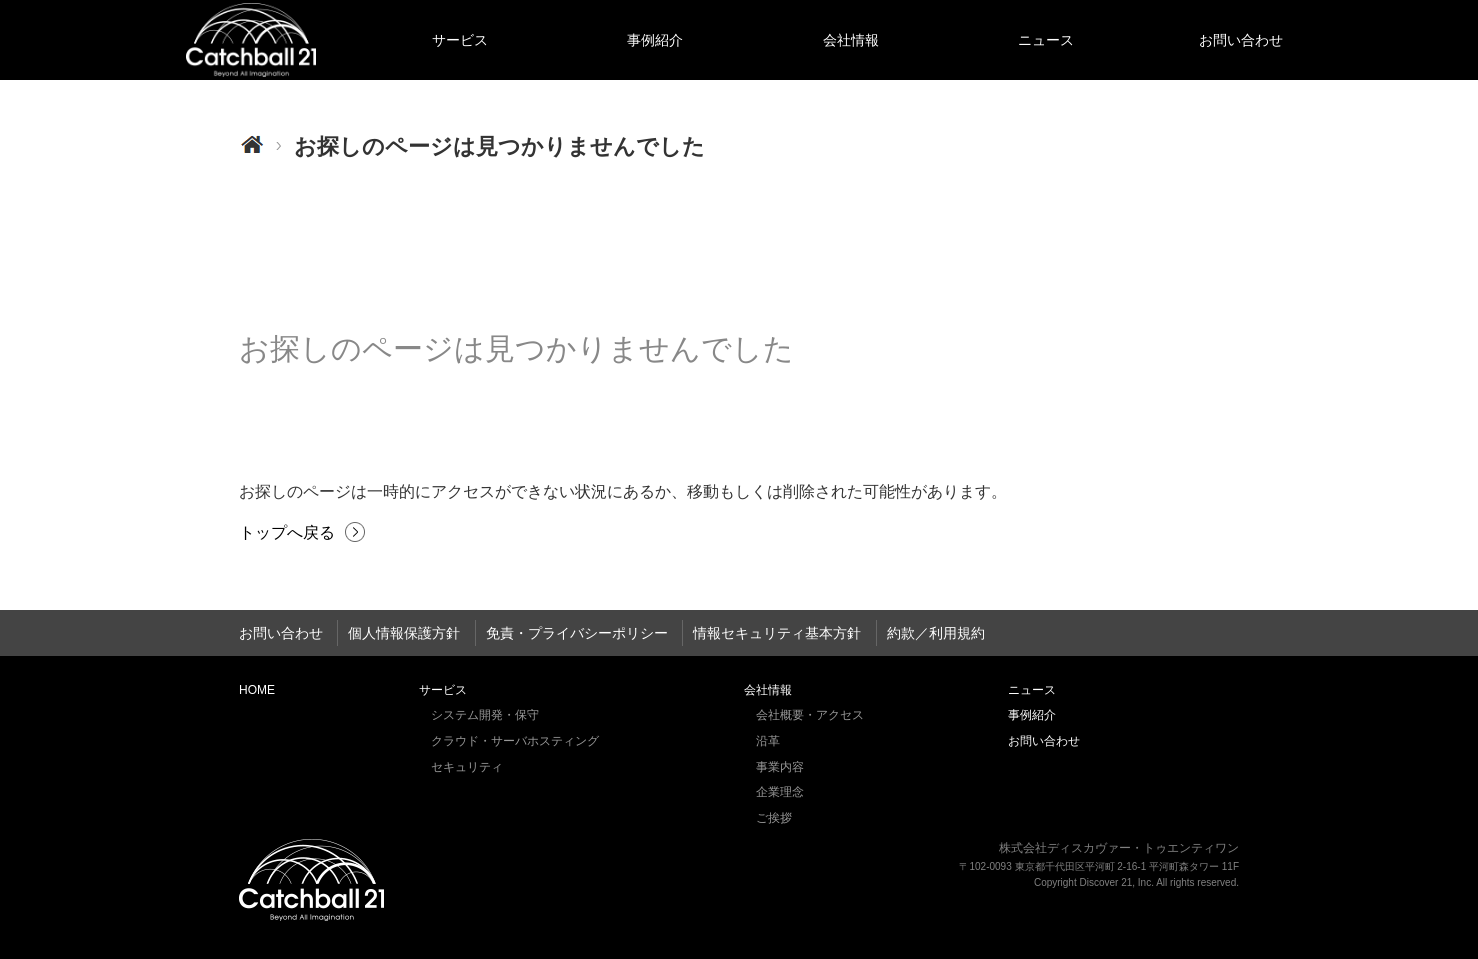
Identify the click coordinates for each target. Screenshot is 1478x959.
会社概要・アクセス (810, 715)
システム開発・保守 (485, 715)
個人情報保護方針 (404, 633)
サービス (460, 40)
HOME (251, 40)
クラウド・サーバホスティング (515, 741)
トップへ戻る (287, 532)
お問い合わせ (1241, 40)
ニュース (1046, 40)
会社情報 (851, 40)
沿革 (768, 741)
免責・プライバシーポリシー (577, 633)
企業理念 (780, 792)
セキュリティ (467, 767)
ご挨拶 (774, 818)
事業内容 (780, 767)
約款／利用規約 (936, 633)
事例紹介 (655, 40)
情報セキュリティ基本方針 (777, 633)
